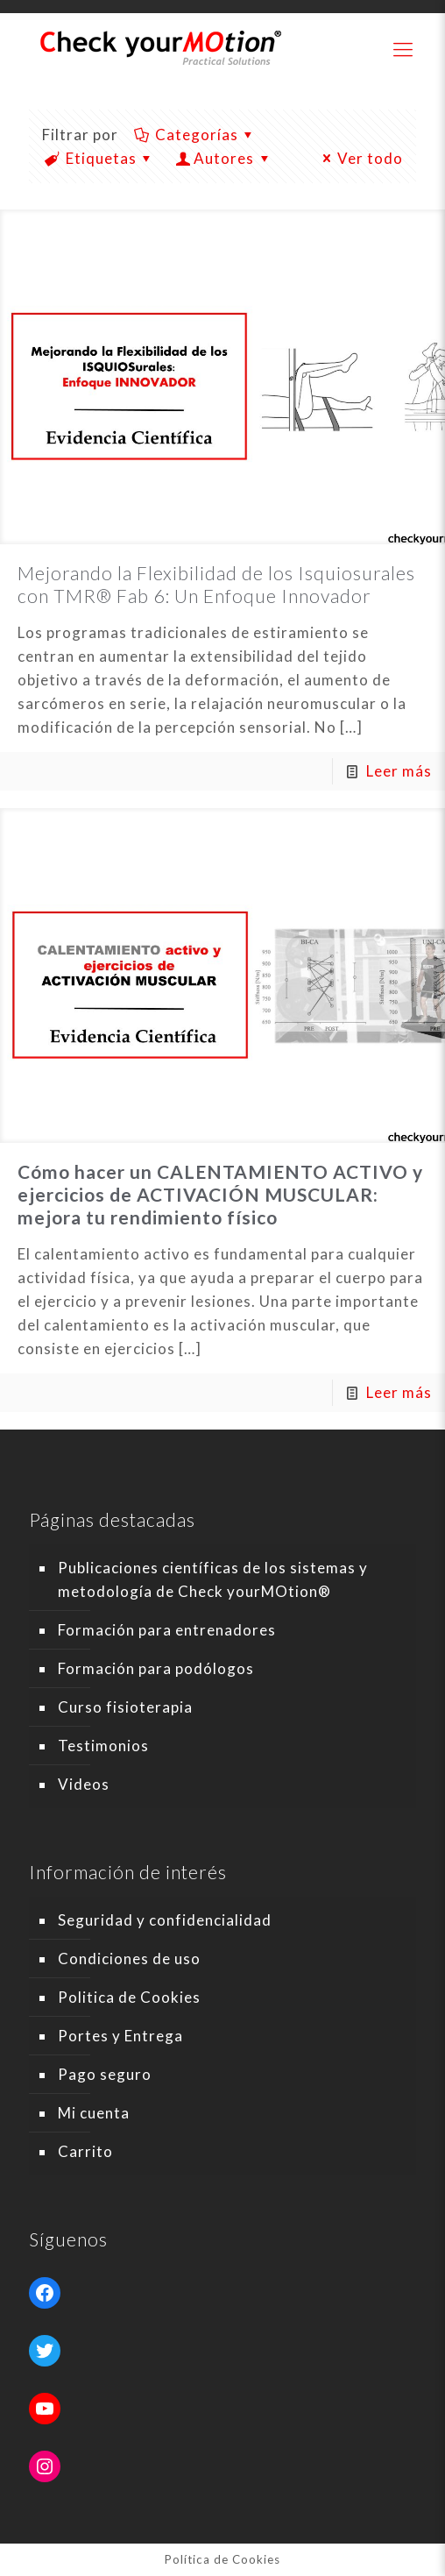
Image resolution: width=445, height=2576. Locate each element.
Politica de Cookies (129, 1997)
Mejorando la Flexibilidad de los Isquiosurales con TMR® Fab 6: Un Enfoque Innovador (216, 584)
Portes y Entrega (120, 2035)
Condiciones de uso (129, 1958)
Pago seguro (105, 2074)
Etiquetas (100, 158)
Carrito (85, 2151)
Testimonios (103, 1745)
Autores (224, 158)
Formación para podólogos (156, 1668)
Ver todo (359, 158)
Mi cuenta (94, 2113)
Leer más (399, 771)
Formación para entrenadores (167, 1630)
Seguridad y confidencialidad (165, 1920)
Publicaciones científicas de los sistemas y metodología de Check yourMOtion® (213, 1579)
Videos (83, 1784)
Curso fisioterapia (125, 1707)
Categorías (195, 134)
